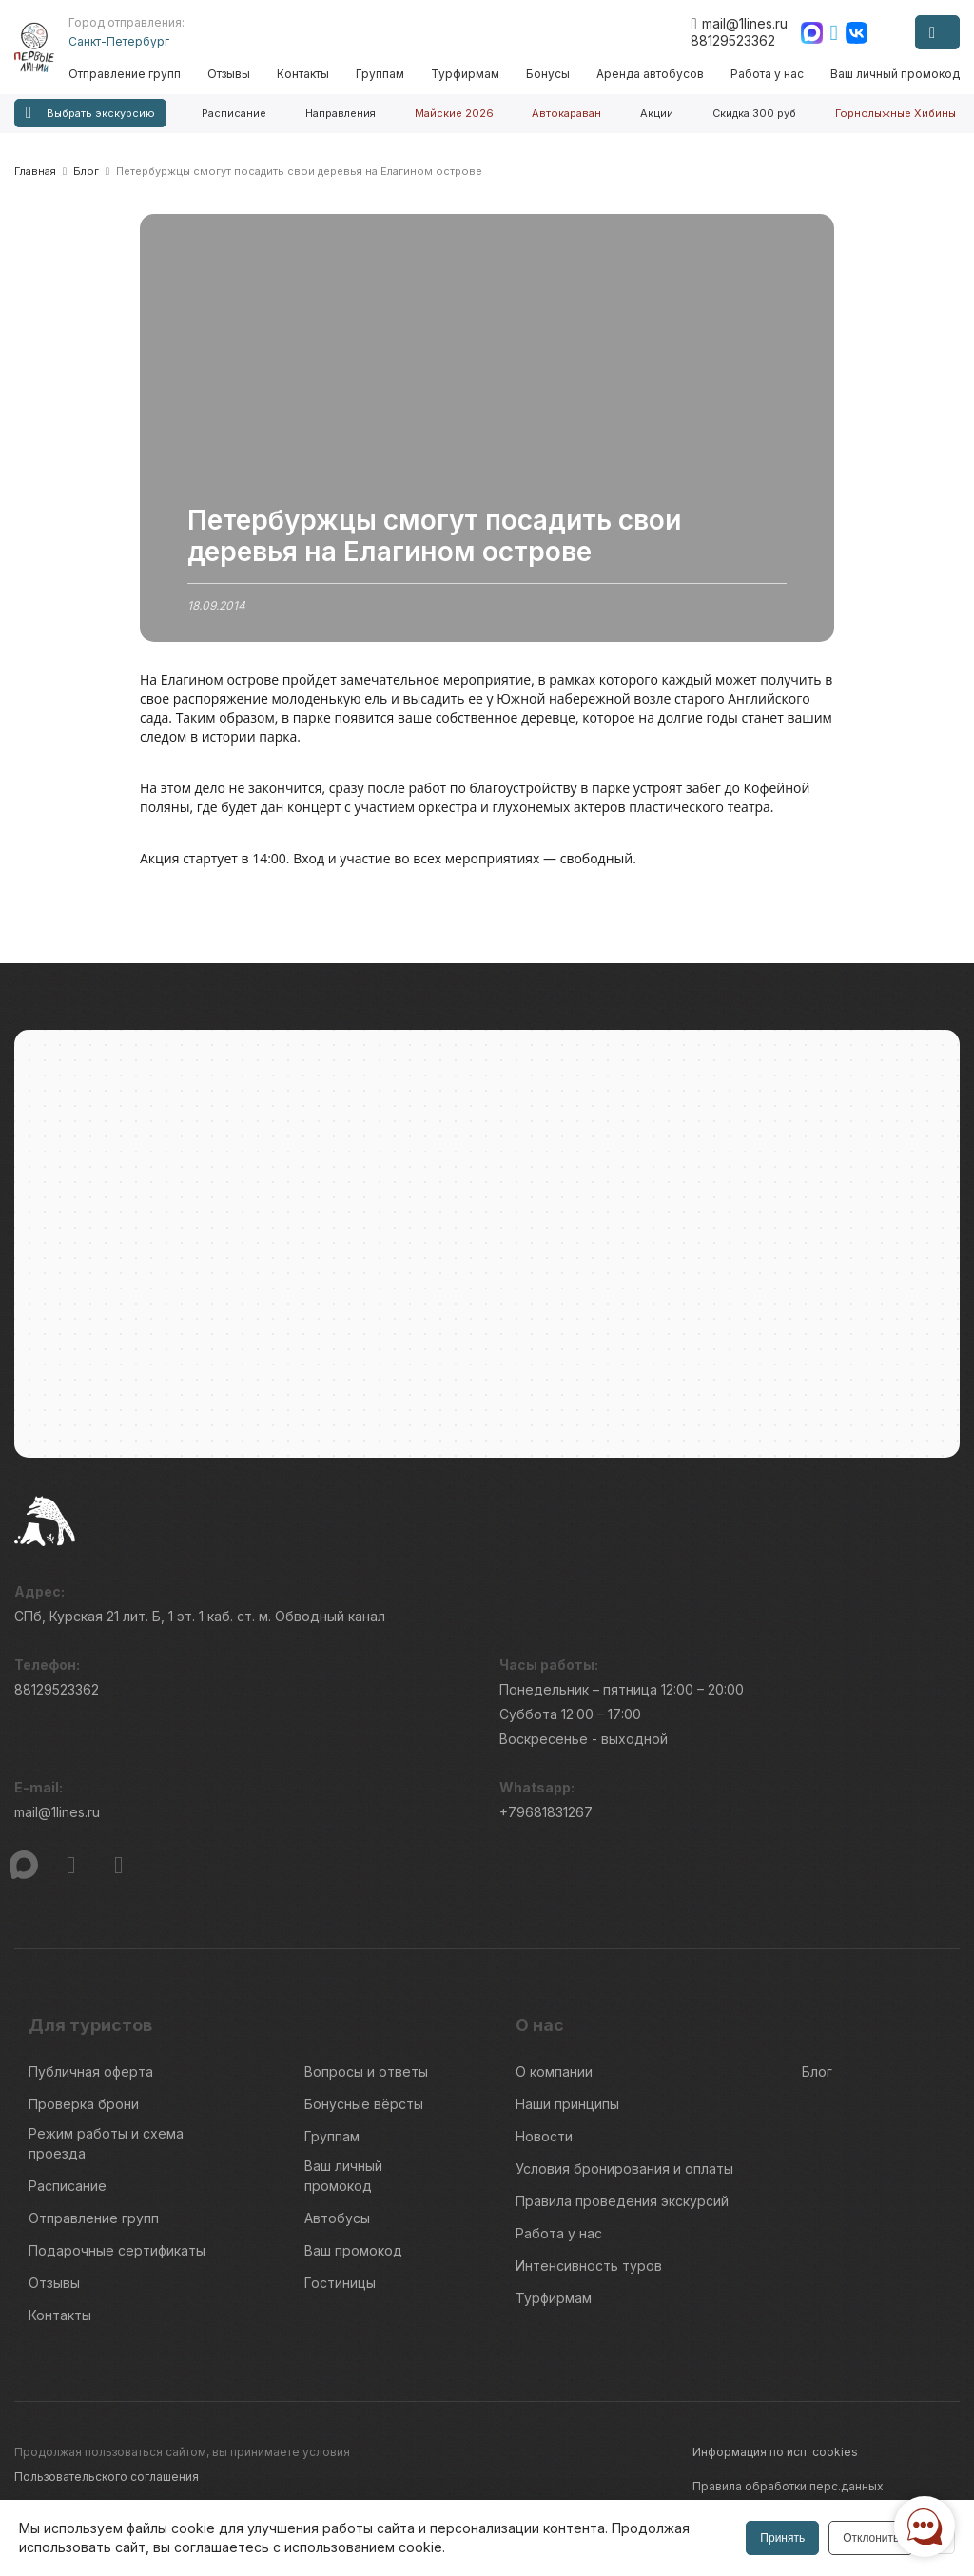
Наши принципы (567, 2113)
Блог (817, 2081)
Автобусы (337, 2227)
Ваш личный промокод (895, 74)
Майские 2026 (454, 113)
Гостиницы (340, 2292)
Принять (780, 2538)
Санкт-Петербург (126, 41)
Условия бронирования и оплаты (624, 2178)
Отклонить (869, 2538)
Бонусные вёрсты (363, 2113)
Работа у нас (768, 74)
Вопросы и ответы (366, 2081)
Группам (384, 74)
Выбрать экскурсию (90, 113)
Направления (340, 113)
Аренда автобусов (652, 74)
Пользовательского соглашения (106, 2486)
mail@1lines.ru (739, 23)
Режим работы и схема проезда (106, 2153)
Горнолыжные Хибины (895, 113)
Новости (544, 2146)
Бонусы (551, 74)
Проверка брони (84, 2113)
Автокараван (566, 113)
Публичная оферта (91, 2081)
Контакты (308, 74)
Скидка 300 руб (754, 113)
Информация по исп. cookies (775, 2461)
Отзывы (235, 74)
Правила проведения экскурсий (622, 2210)
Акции (656, 113)
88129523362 (733, 40)
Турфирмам (469, 74)
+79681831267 (546, 1821)
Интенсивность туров (589, 2275)
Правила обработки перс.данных (788, 2496)
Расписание (234, 113)
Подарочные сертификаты (117, 2260)
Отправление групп (132, 74)
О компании (554, 2081)
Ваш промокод (353, 2260)
